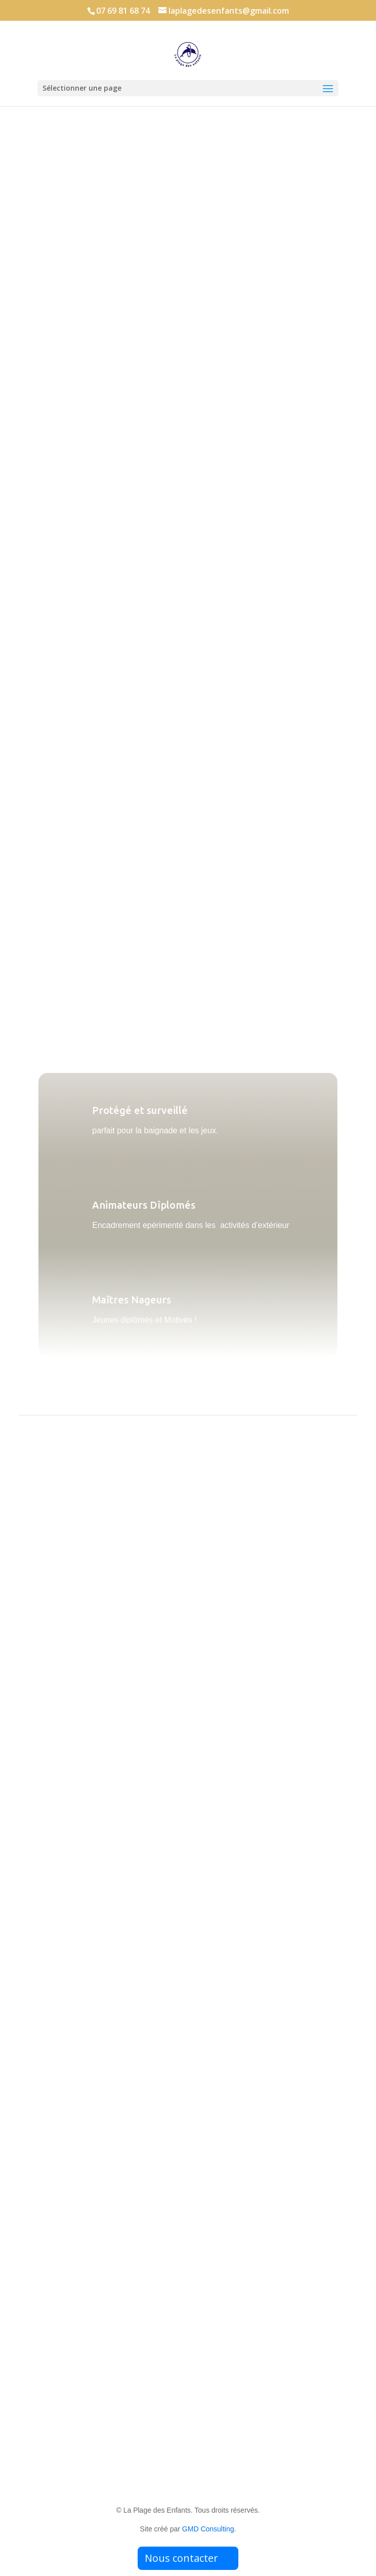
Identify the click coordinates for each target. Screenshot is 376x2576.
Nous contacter (181, 2558)
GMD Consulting (208, 2529)
